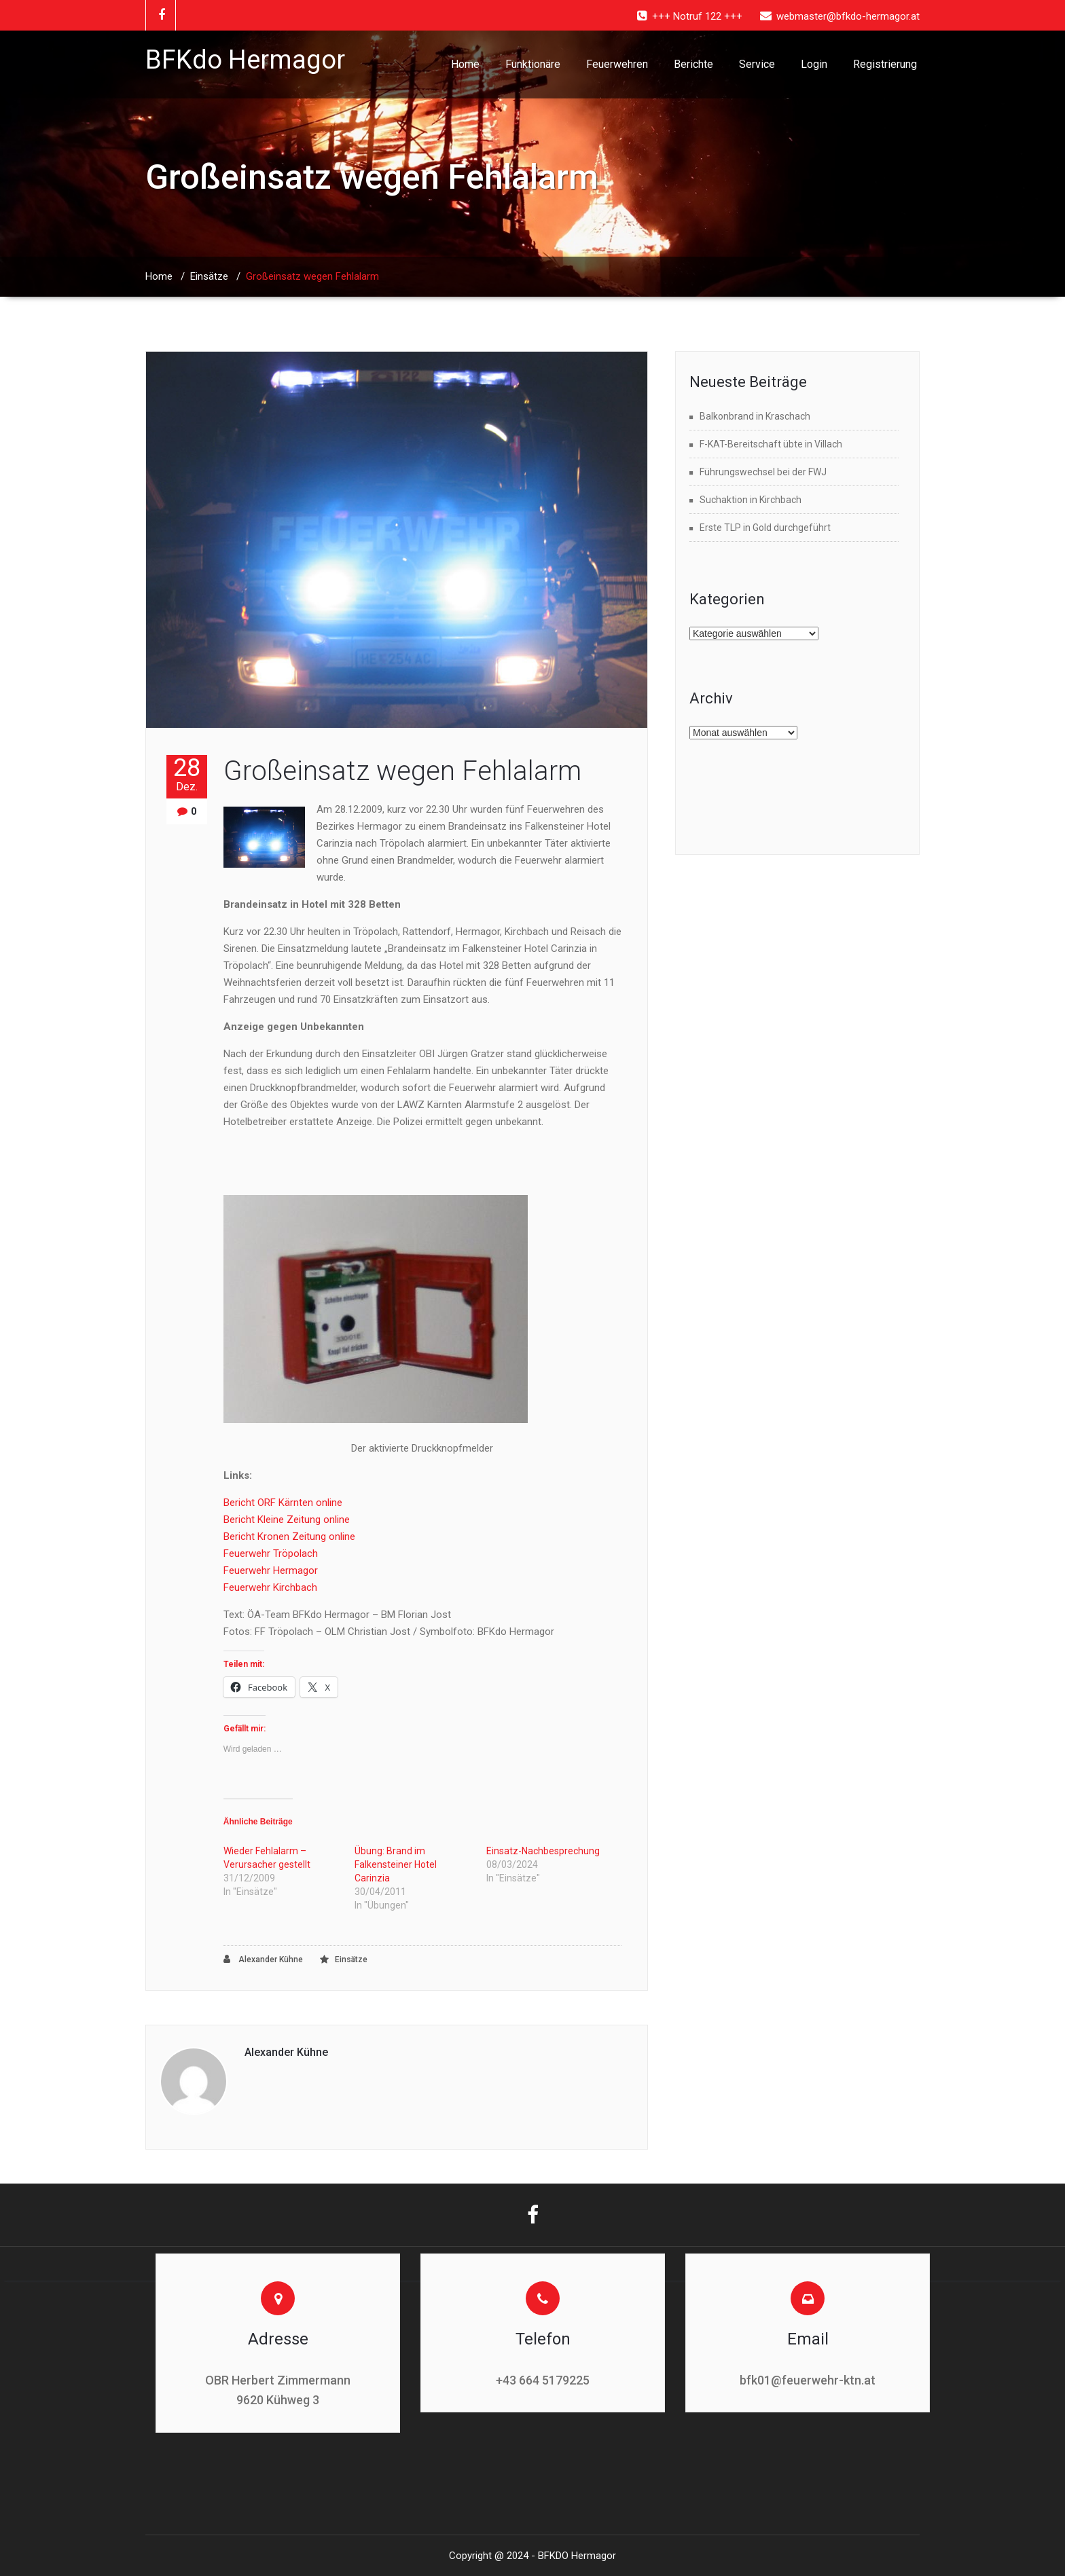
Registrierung (885, 64)
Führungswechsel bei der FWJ (763, 471)
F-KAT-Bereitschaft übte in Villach (771, 444)
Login (814, 64)
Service (757, 64)
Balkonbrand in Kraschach (755, 416)
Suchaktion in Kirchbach (750, 499)
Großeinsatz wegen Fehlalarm (402, 771)
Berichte (693, 64)
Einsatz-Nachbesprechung (543, 1850)
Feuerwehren (617, 64)
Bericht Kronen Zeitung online (289, 1536)
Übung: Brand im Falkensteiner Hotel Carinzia (396, 1864)
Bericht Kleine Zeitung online (286, 1519)
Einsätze (209, 276)
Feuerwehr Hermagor (270, 1570)
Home (465, 64)
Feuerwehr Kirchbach (270, 1587)
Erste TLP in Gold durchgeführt (765, 527)
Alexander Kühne (263, 1959)
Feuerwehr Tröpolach (270, 1553)
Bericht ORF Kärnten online (282, 1502)
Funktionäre (532, 64)
